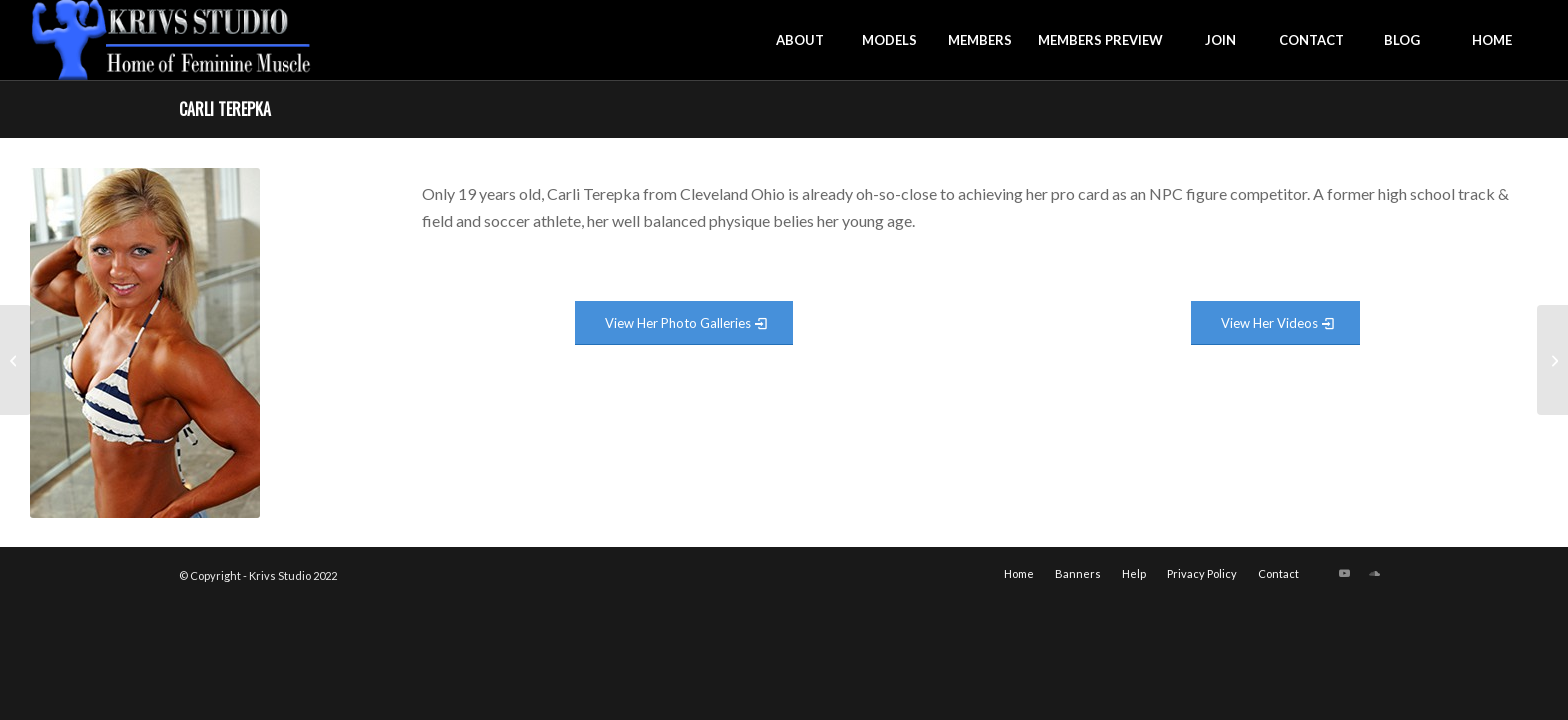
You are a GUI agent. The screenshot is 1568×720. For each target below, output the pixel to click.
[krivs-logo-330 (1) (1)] (171, 40)
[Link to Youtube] (1344, 573)
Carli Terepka (225, 109)
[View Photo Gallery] (684, 323)
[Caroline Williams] (15, 360)
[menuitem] (800, 40)
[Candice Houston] (1552, 360)
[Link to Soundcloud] (1374, 573)
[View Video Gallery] (1275, 323)
